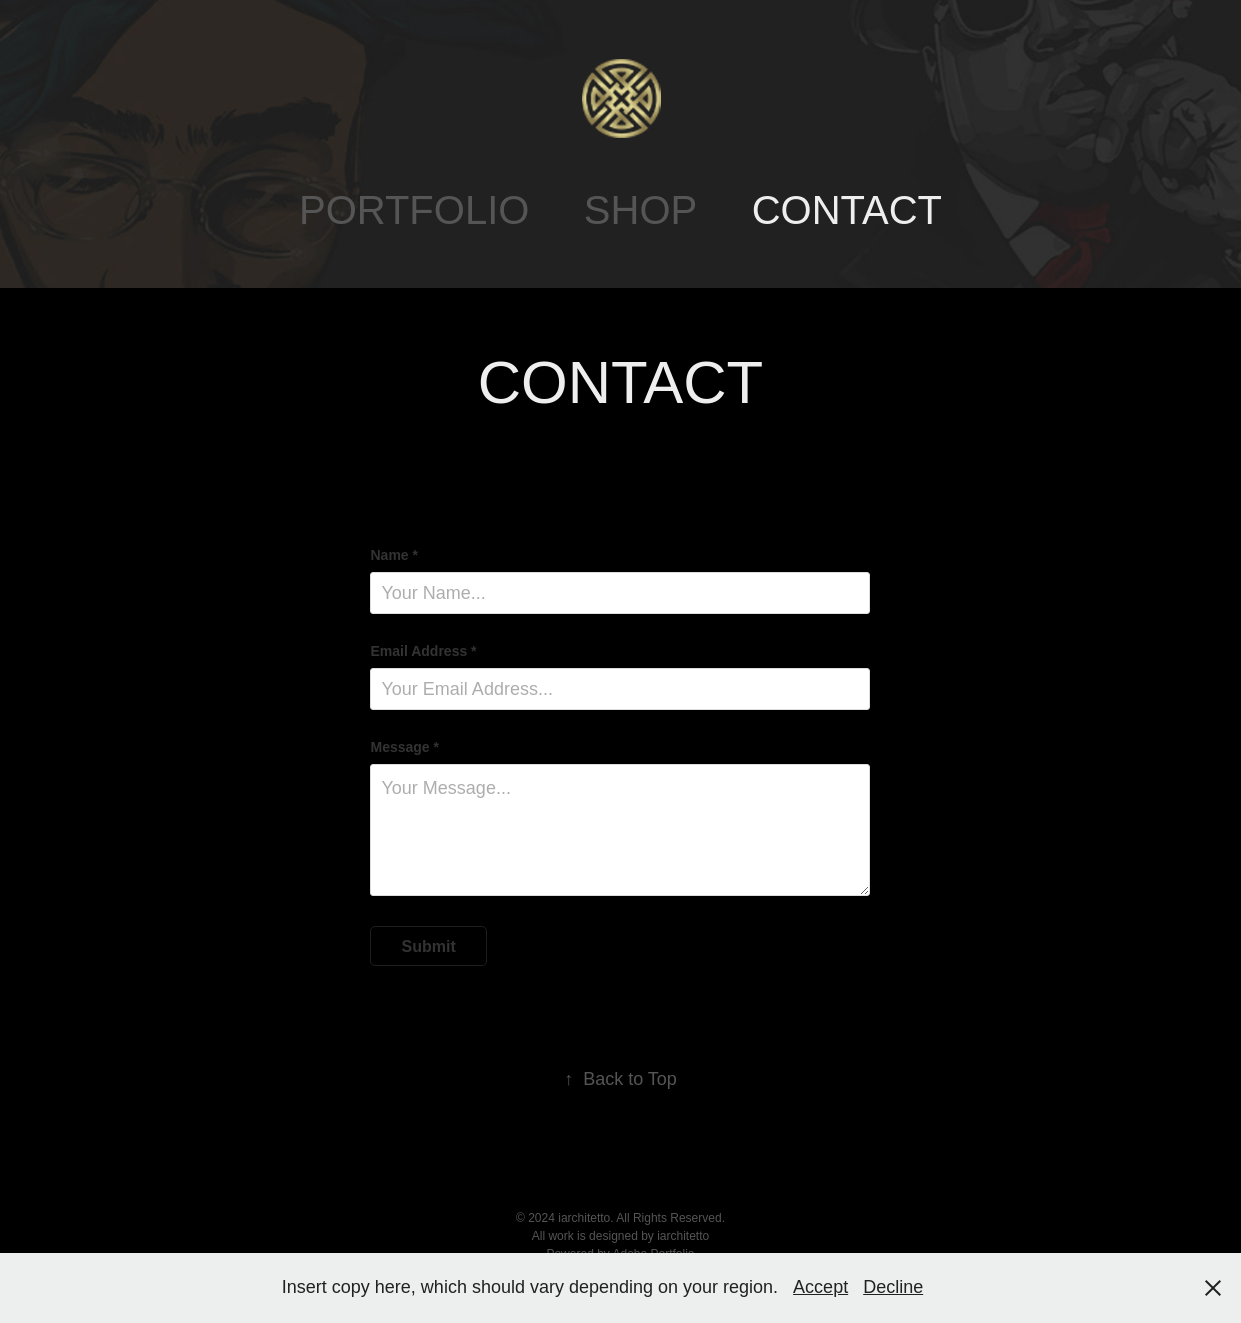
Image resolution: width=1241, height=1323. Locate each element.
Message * (404, 747)
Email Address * (423, 651)
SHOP (640, 210)
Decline (893, 1287)
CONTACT (847, 210)
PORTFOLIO (414, 210)
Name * (393, 555)
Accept (820, 1287)
